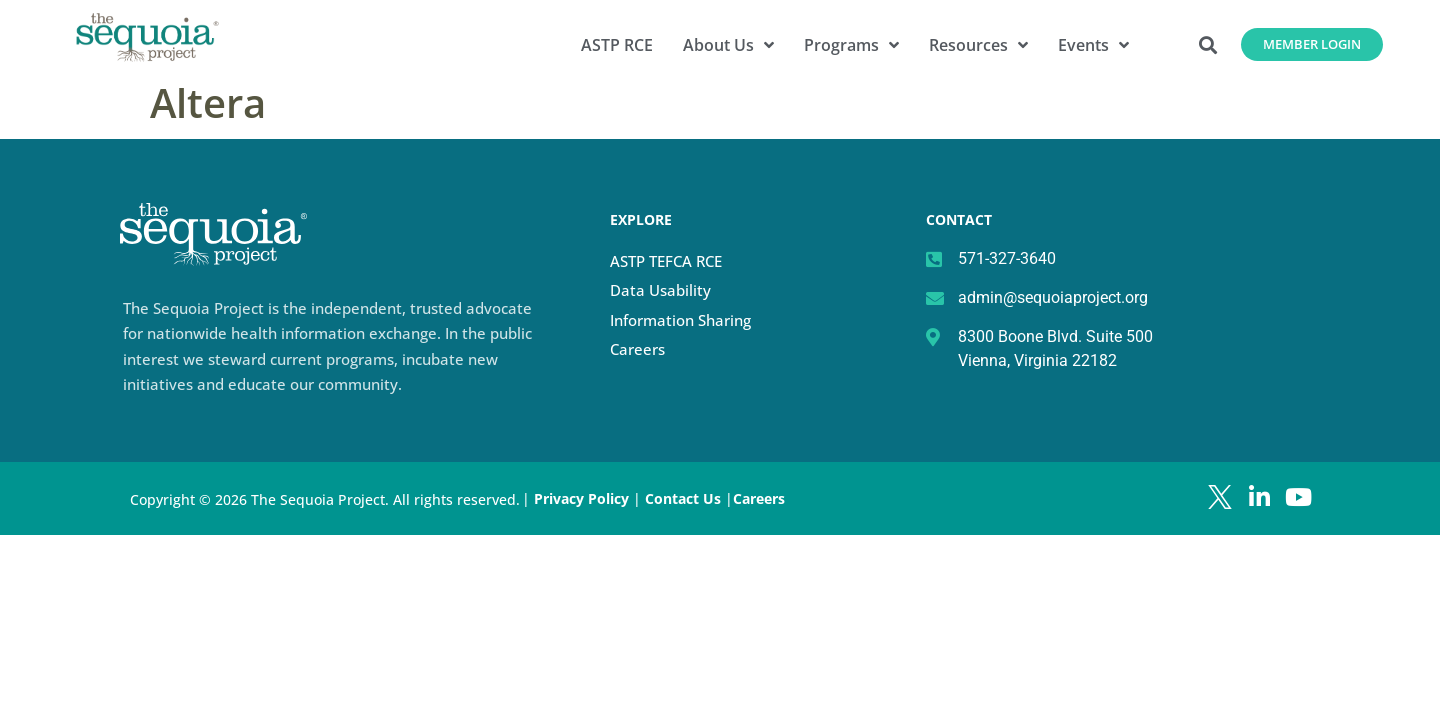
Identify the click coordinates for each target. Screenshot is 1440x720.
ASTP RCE (617, 45)
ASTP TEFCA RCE (666, 261)
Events (1093, 45)
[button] (1208, 44)
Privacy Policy (581, 498)
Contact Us (685, 498)
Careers (637, 349)
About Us (728, 45)
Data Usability (660, 290)
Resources (978, 45)
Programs (851, 45)
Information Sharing (680, 320)
